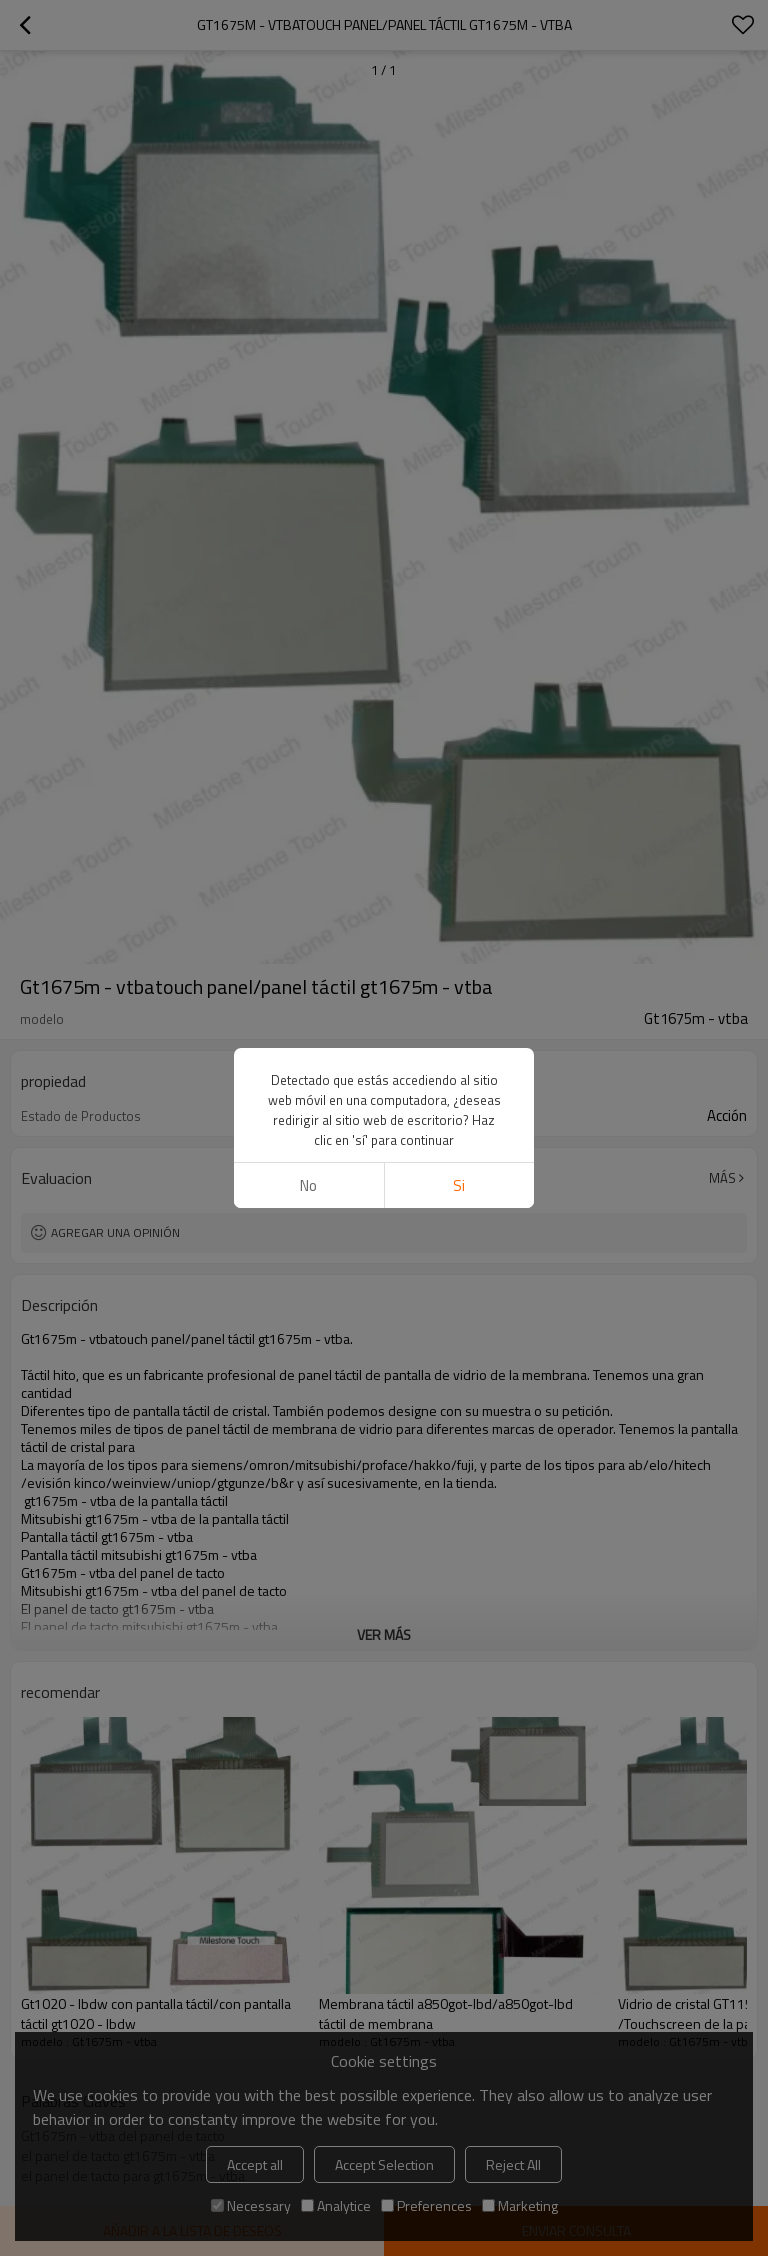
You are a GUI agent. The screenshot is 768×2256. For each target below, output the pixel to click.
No (308, 637)
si (459, 637)
